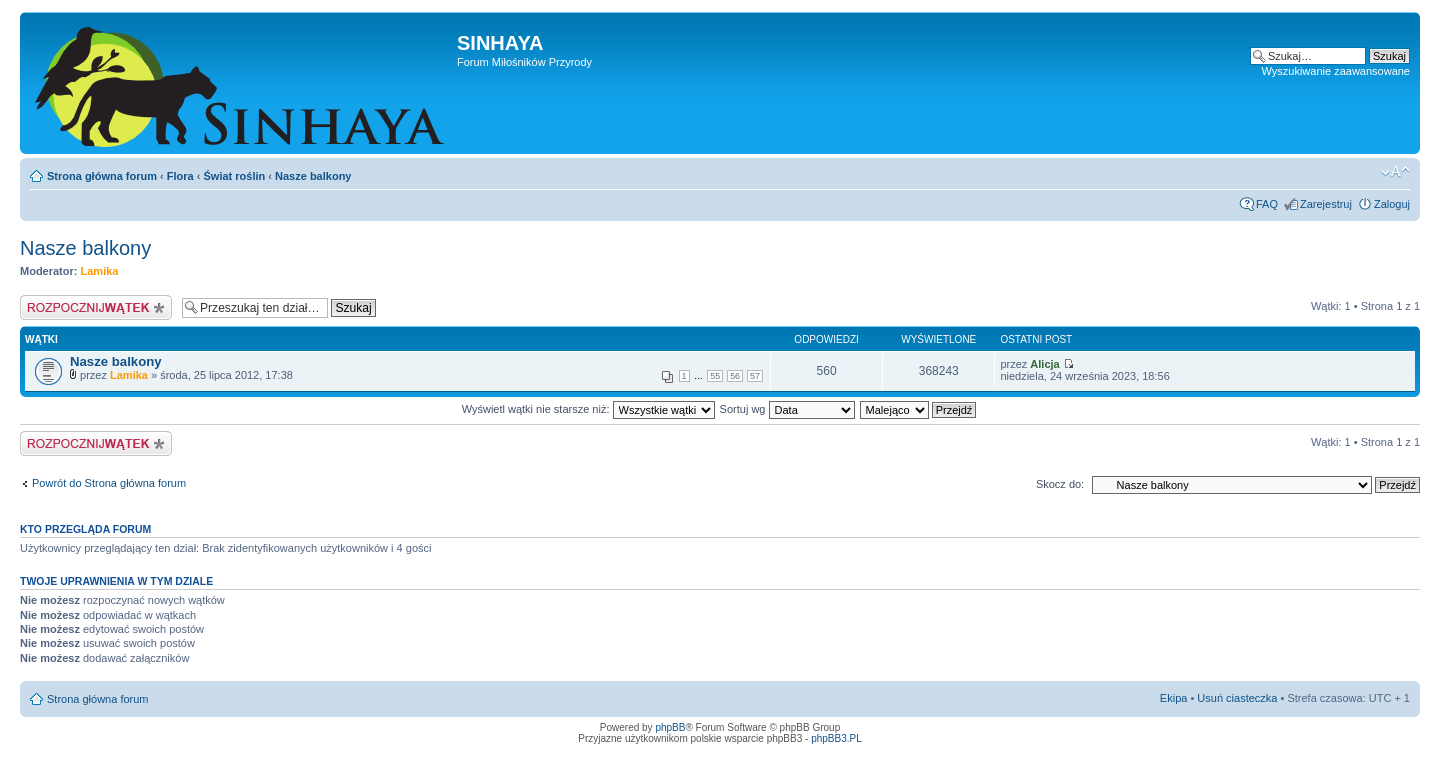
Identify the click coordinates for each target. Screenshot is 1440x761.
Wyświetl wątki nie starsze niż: (588, 409)
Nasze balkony (313, 176)
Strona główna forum (102, 176)
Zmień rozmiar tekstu (1395, 172)
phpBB (670, 727)
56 (735, 376)
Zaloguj (1392, 204)
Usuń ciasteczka (1237, 698)
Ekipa (1174, 698)
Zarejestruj (1326, 204)
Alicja (1044, 364)
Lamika (100, 271)
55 (715, 376)
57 (755, 376)
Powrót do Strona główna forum (109, 483)
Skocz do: (1060, 484)
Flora (180, 176)
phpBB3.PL (836, 738)
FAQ (1267, 204)
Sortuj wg (787, 409)
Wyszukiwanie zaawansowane (1336, 71)
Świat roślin (235, 176)
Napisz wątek (96, 307)
